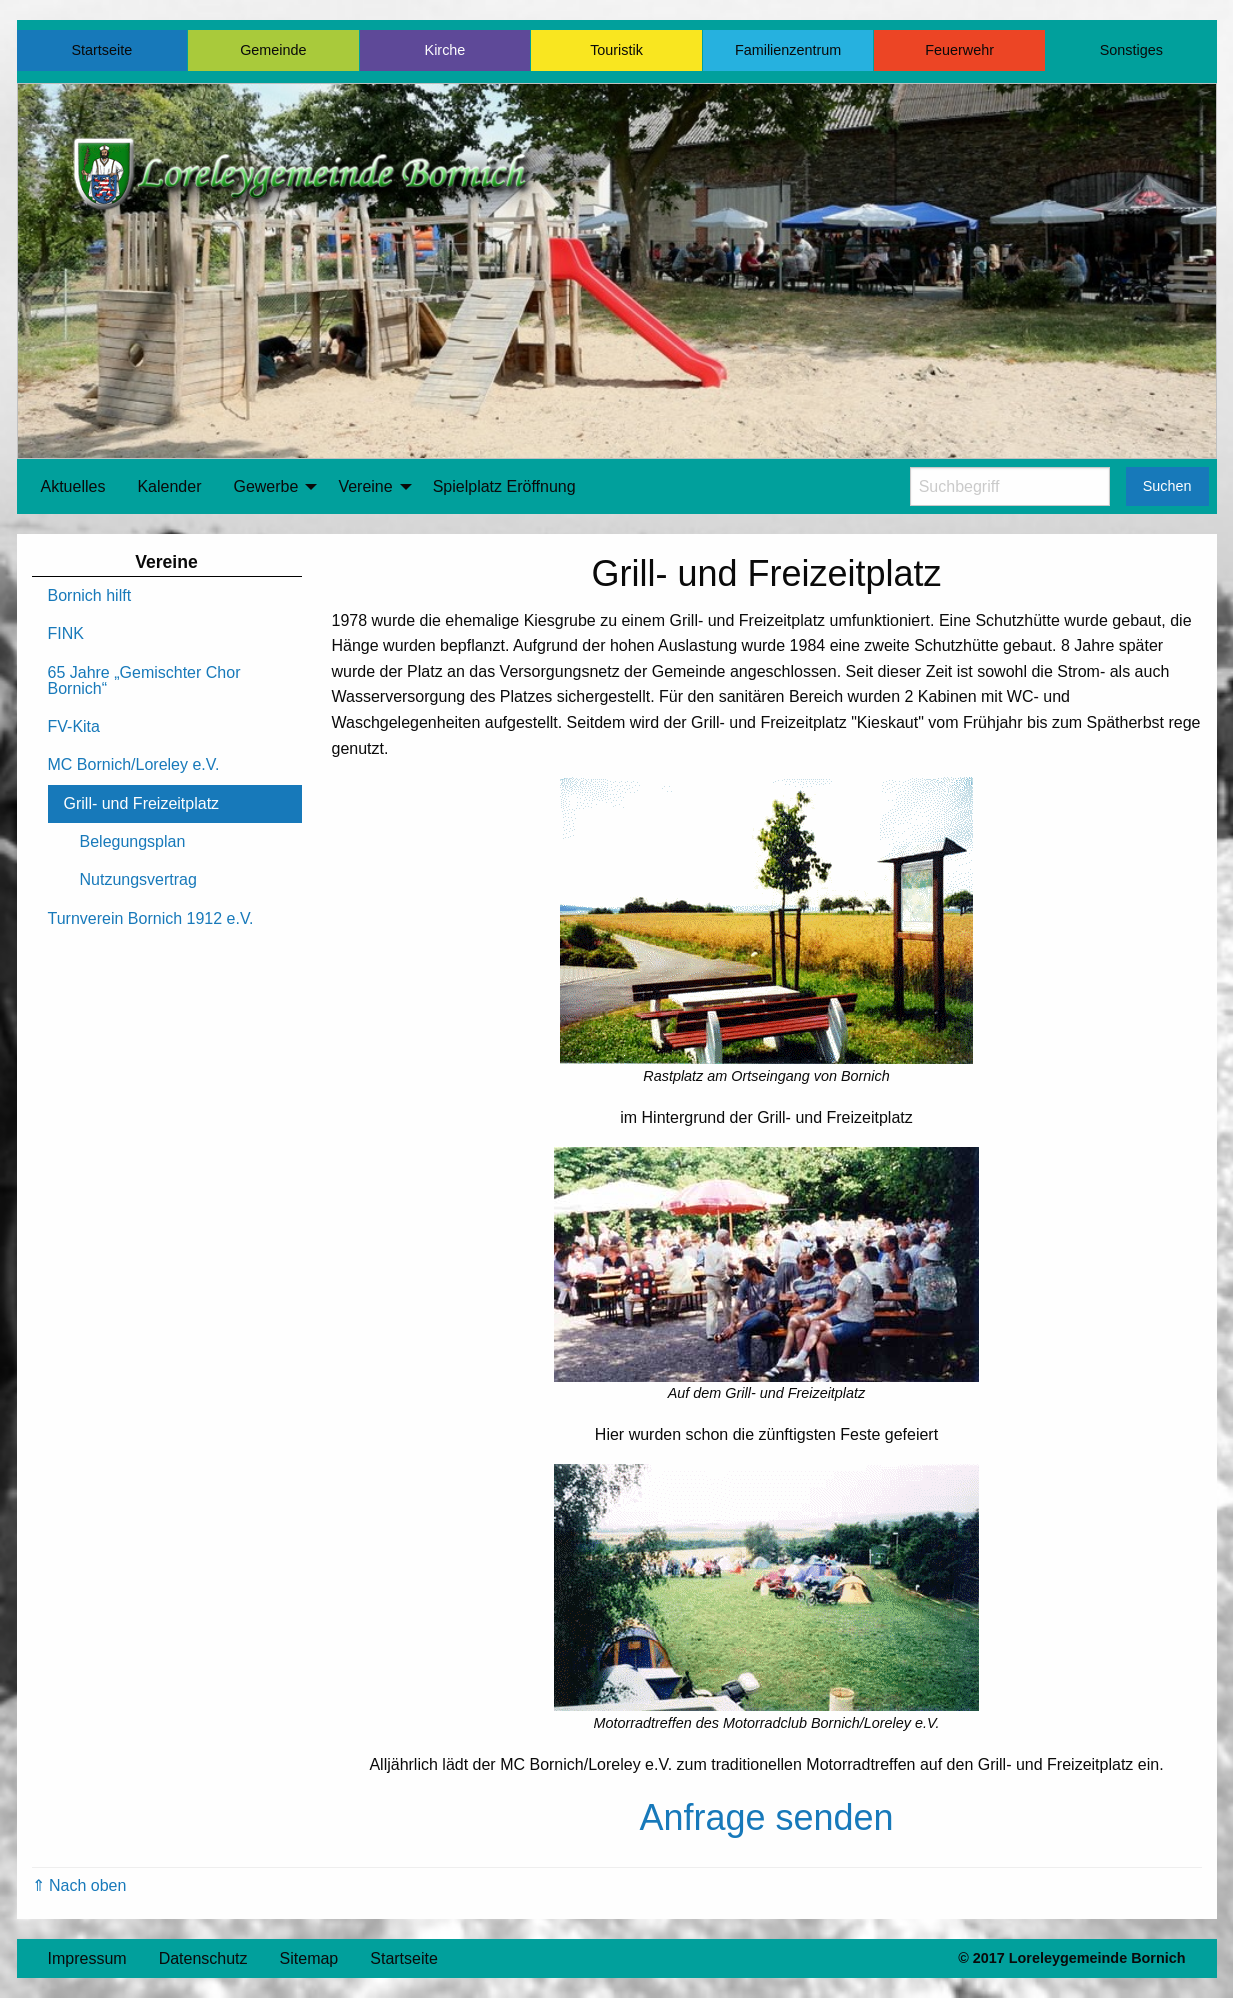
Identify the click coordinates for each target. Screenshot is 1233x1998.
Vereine (365, 486)
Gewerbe (265, 486)
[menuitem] (73, 487)
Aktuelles (73, 486)
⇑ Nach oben (79, 1885)
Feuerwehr (959, 50)
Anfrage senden (766, 1817)
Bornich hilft (90, 595)
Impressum (87, 1958)
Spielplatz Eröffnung (504, 486)
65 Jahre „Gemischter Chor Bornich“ (144, 680)
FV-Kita (74, 726)
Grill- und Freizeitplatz (142, 803)
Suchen (1167, 486)
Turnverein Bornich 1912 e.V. (151, 918)
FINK (66, 633)
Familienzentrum (788, 50)
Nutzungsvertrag (138, 879)
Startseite (101, 50)
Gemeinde (273, 50)
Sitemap (309, 1958)
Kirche (445, 50)
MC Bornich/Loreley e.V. (134, 764)
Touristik (616, 50)
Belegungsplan (133, 841)
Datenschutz (203, 1958)
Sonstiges (1131, 50)
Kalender (169, 486)
